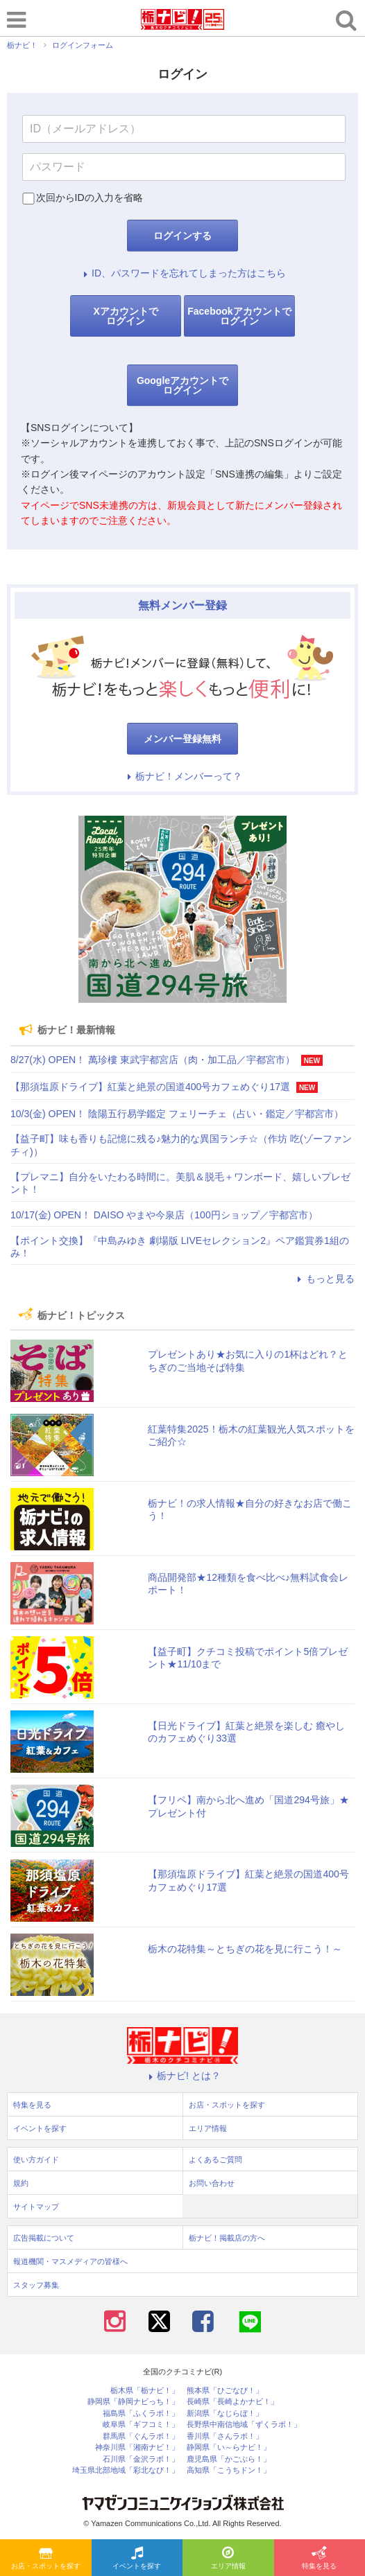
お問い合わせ (212, 2183)
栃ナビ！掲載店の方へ (227, 2238)
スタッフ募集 (36, 2285)
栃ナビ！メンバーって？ (182, 776)
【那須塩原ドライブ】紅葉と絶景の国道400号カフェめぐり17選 (150, 1086)
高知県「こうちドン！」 (229, 2470)
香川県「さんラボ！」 (225, 2436)
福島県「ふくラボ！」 (141, 2413)
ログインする (182, 235)
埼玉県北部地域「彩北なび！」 (125, 2470)
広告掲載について (43, 2238)
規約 (20, 2183)
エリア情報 (228, 2559)
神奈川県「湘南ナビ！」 (137, 2447)
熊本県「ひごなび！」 (225, 2390)
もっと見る (324, 1278)
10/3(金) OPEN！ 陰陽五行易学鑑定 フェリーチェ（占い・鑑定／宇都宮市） (176, 1113)
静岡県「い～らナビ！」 (229, 2447)
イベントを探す (136, 2559)
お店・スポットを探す (45, 2559)
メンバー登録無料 (182, 738)
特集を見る (319, 2559)
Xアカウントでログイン (125, 316)
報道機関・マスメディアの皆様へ (70, 2261)
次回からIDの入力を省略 (89, 197)
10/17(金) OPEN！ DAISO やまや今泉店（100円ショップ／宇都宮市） (164, 1214)
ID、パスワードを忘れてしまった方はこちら (182, 273)
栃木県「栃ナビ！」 (144, 2390)
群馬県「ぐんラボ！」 (141, 2436)
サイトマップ (36, 2206)
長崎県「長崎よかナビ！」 (232, 2402)
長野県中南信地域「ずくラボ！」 (244, 2424)
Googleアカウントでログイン (182, 385)
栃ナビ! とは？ (182, 2075)
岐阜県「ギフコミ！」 (141, 2424)
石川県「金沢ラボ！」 (141, 2459)
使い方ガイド (36, 2159)
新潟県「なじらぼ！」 (225, 2413)
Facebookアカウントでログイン (239, 316)
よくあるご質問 (215, 2159)
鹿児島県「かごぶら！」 (229, 2459)
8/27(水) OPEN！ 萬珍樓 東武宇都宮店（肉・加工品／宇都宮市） (152, 1059)
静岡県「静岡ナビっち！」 (133, 2402)
